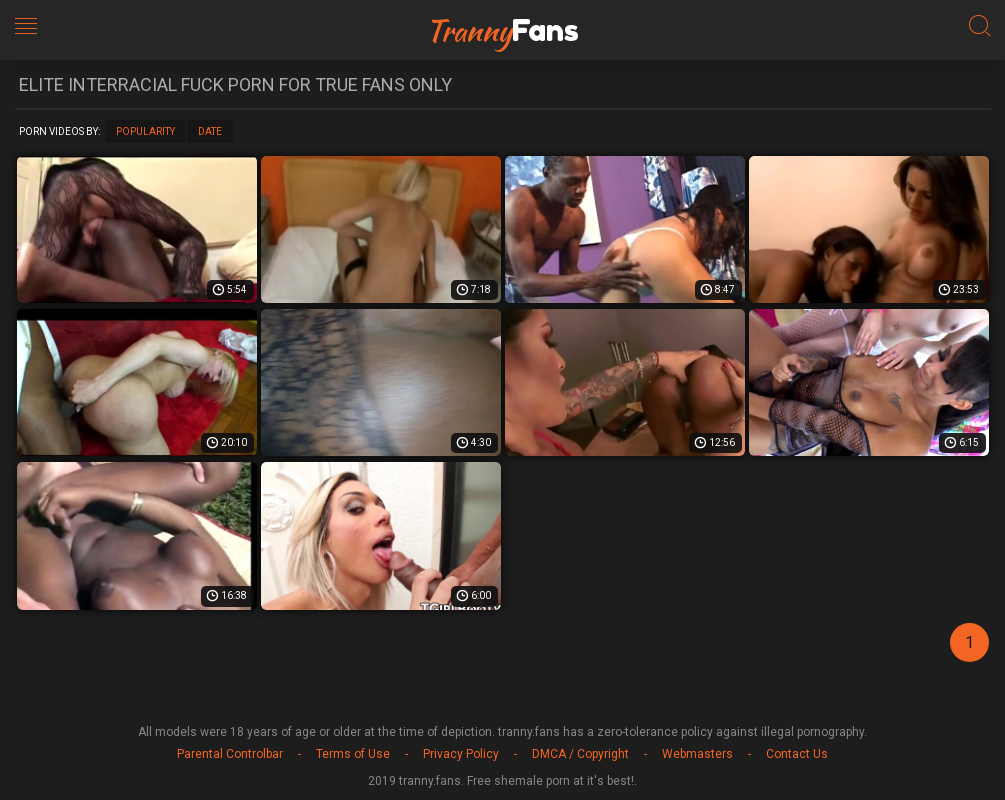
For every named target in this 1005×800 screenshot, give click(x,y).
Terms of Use (353, 754)
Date (210, 131)
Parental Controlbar (230, 754)
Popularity (145, 131)
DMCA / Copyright (580, 754)
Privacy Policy (461, 754)
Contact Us (797, 754)
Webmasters (697, 754)
